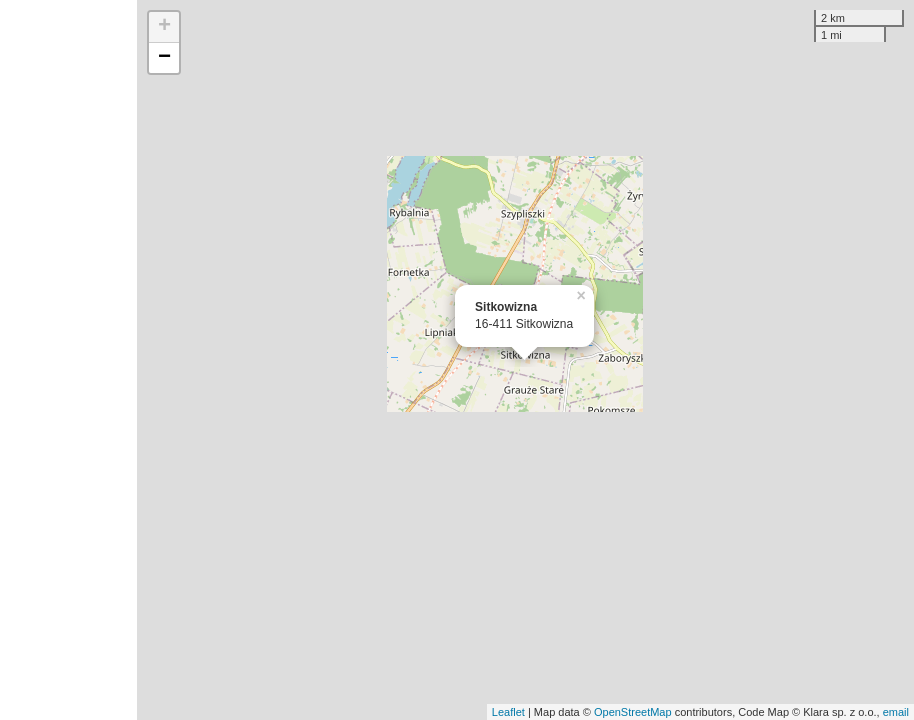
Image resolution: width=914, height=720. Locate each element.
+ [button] (164, 27)
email (896, 712)
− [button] (164, 58)
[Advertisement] (68, 360)
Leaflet (508, 712)
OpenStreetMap (633, 712)
